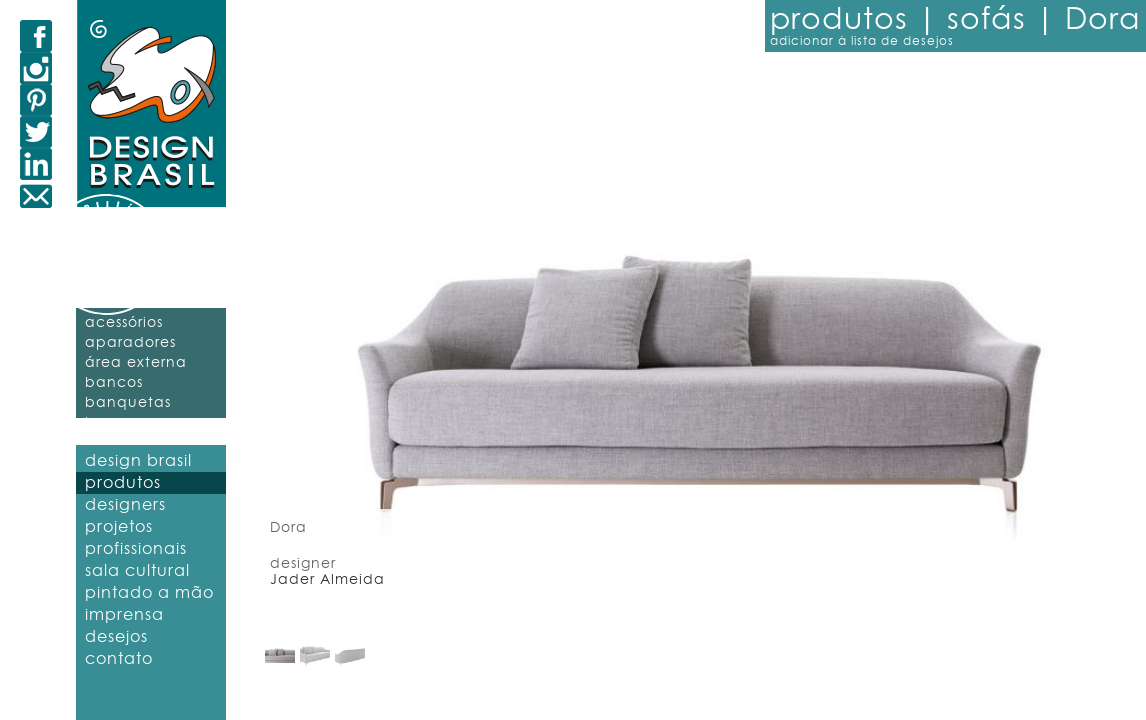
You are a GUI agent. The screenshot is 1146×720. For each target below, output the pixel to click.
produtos (123, 483)
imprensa (124, 615)
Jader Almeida (327, 580)
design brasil (138, 461)
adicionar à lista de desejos (862, 41)
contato (119, 659)
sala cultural (137, 571)
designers (125, 505)
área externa (136, 363)
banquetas (128, 403)
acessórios (124, 323)
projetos (119, 527)
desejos (116, 637)
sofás (991, 20)
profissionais (136, 549)
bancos (114, 383)
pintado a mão (149, 593)
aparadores (130, 343)
